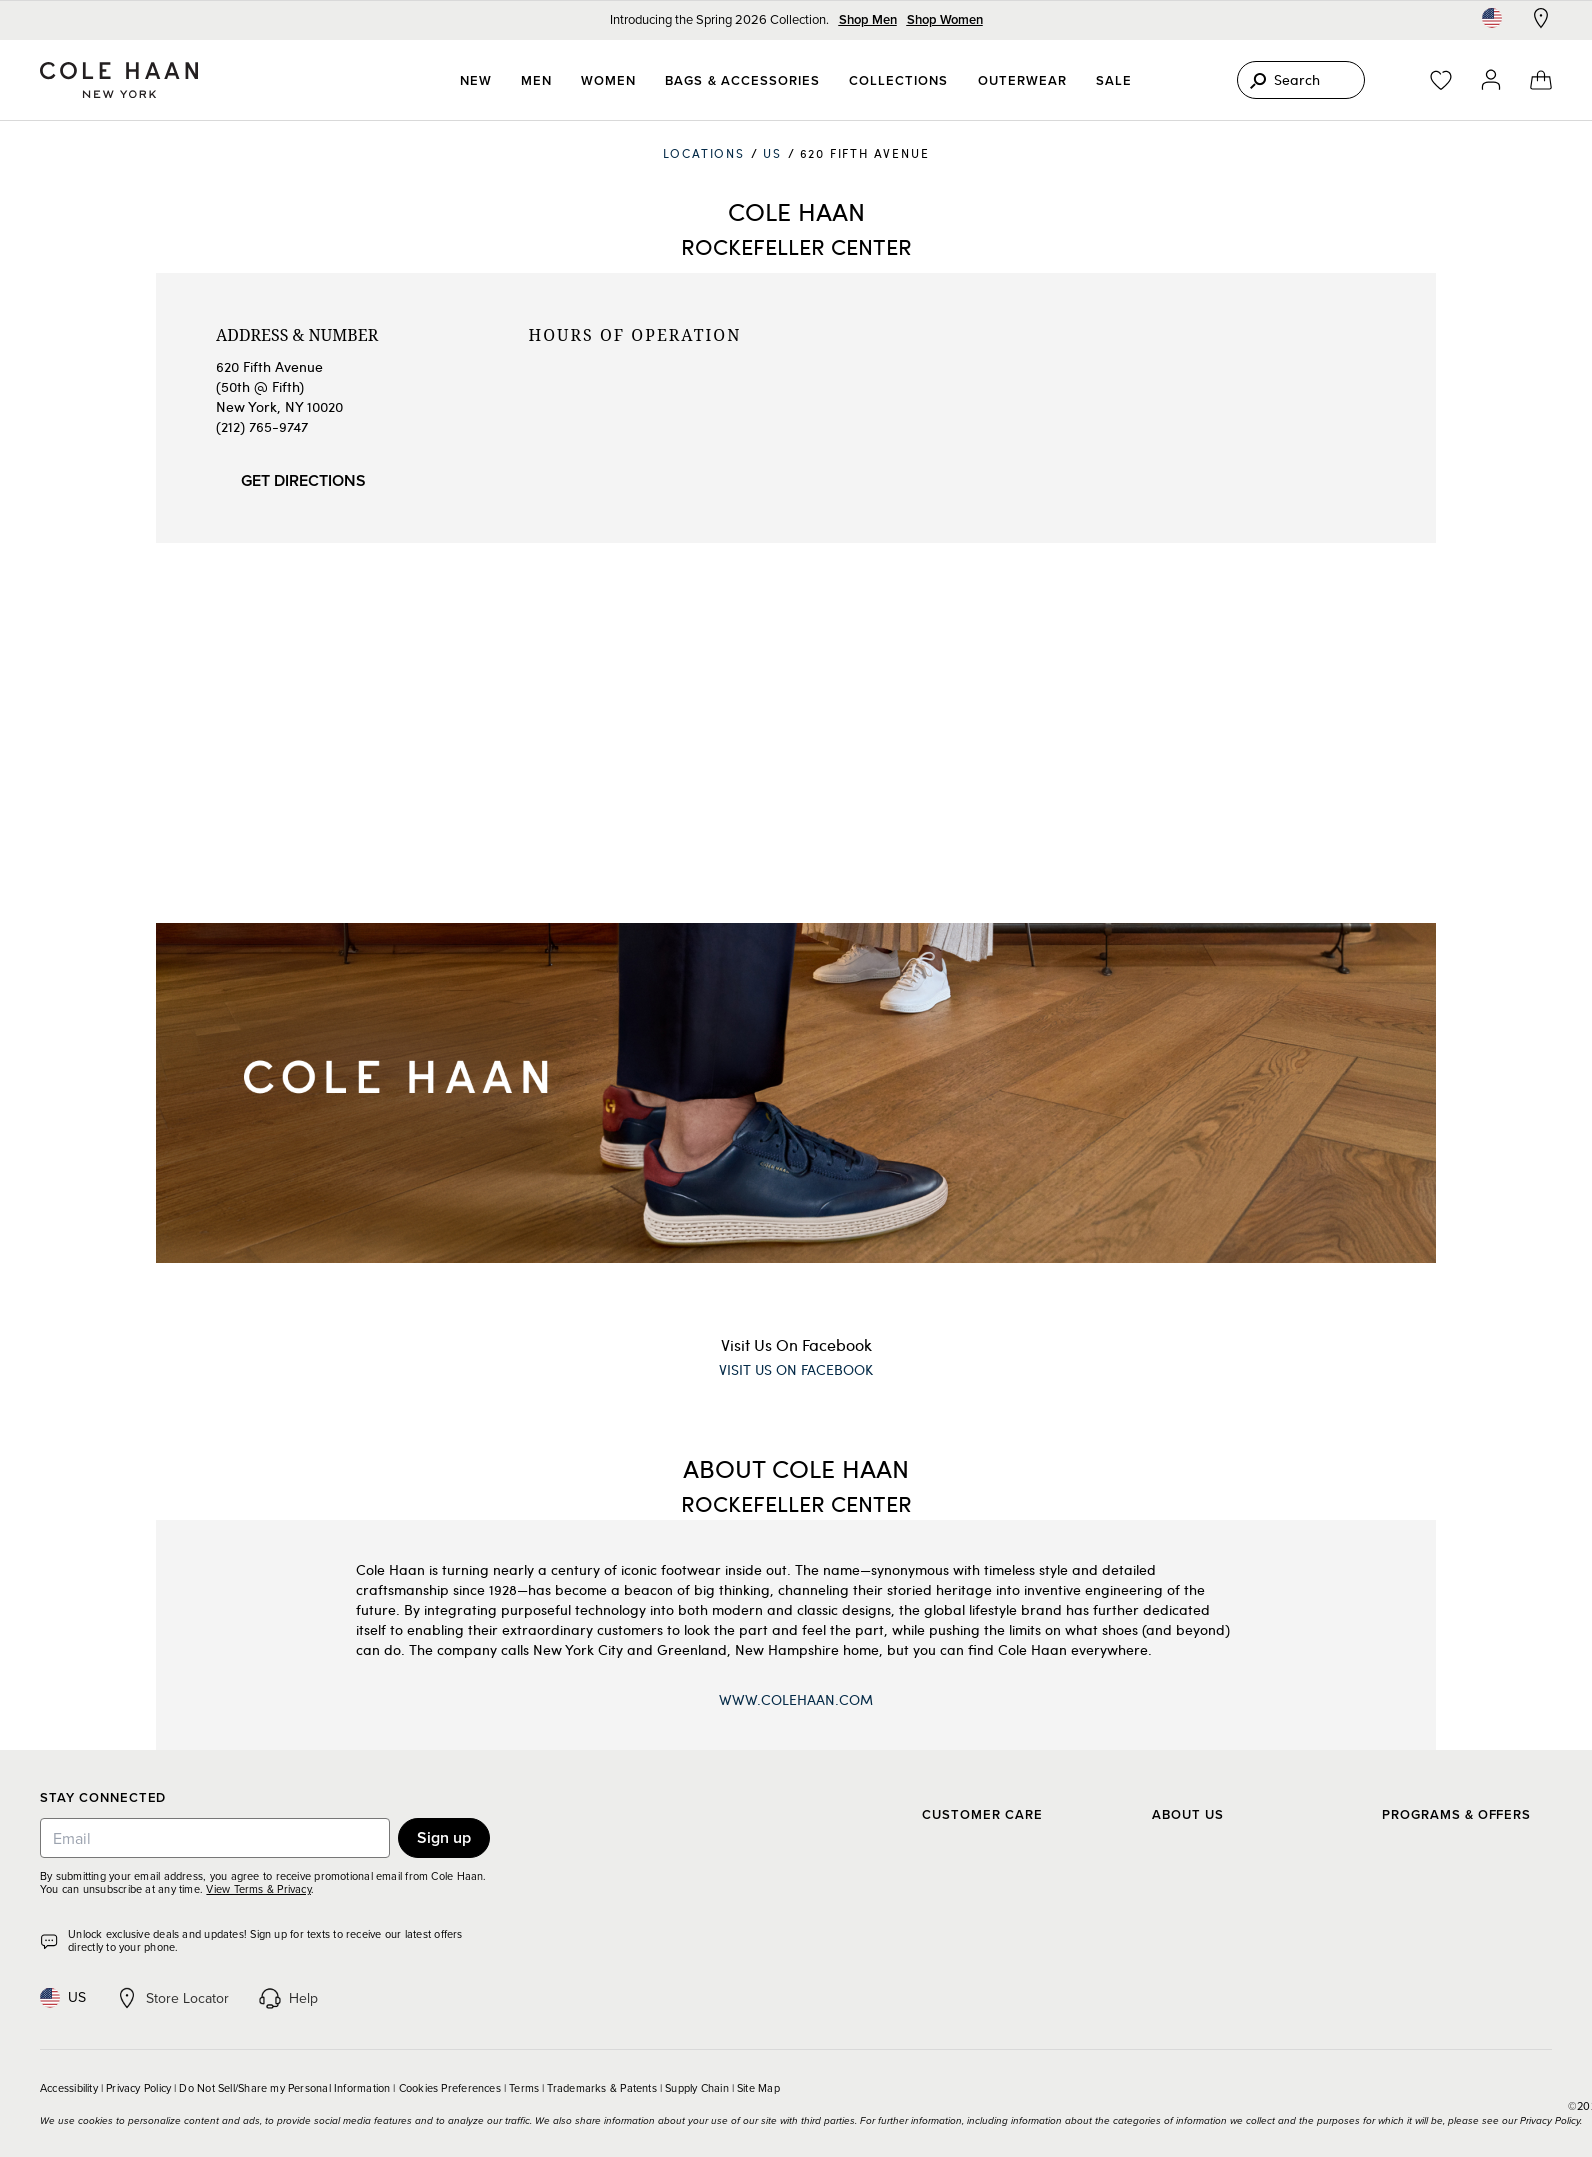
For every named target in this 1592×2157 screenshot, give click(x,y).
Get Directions (303, 480)
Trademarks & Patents (601, 2088)
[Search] (1301, 80)
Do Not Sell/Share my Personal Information (284, 2088)
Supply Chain (697, 2088)
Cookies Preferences (450, 2088)
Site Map (758, 2088)
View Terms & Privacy (258, 1889)
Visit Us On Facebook (796, 1344)
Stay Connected (103, 1798)
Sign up (444, 1837)
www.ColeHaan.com (796, 1699)
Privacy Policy (138, 2088)
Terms (524, 2088)
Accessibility (69, 2088)
